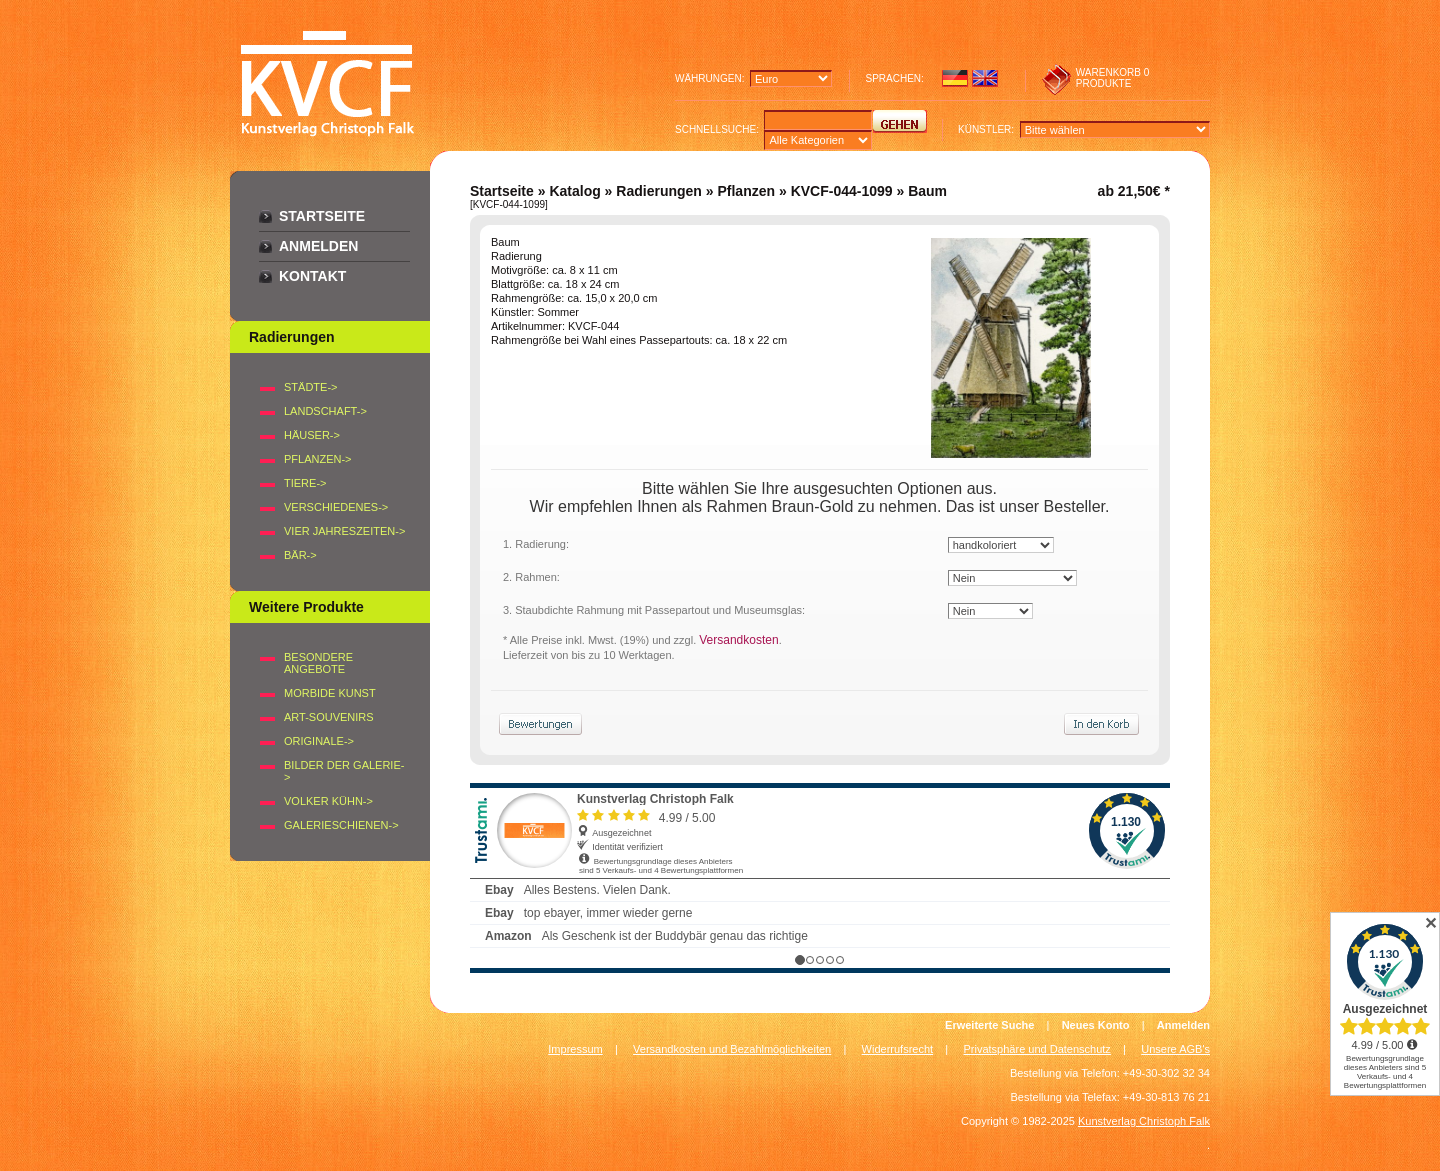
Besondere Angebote (318, 663)
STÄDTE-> (310, 387)
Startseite (322, 216)
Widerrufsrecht (898, 1049)
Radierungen (659, 191)
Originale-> (319, 741)
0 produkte (1113, 78)
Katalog (574, 191)
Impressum (575, 1049)
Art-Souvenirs (329, 717)
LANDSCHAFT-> (325, 411)
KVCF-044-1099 (842, 191)
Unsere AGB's (1175, 1049)
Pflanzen (746, 191)
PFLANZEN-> (318, 459)
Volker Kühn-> (328, 801)
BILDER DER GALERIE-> (344, 771)
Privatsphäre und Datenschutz (1037, 1049)
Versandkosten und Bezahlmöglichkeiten (732, 1049)
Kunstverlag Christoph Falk (1144, 1121)
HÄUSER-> (312, 435)
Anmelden (318, 246)
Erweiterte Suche (989, 1025)
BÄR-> (300, 555)
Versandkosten (738, 640)
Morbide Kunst (330, 693)
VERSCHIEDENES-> (336, 507)
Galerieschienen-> (341, 825)
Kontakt (312, 276)
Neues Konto (1096, 1025)
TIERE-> (305, 483)
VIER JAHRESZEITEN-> (344, 531)
